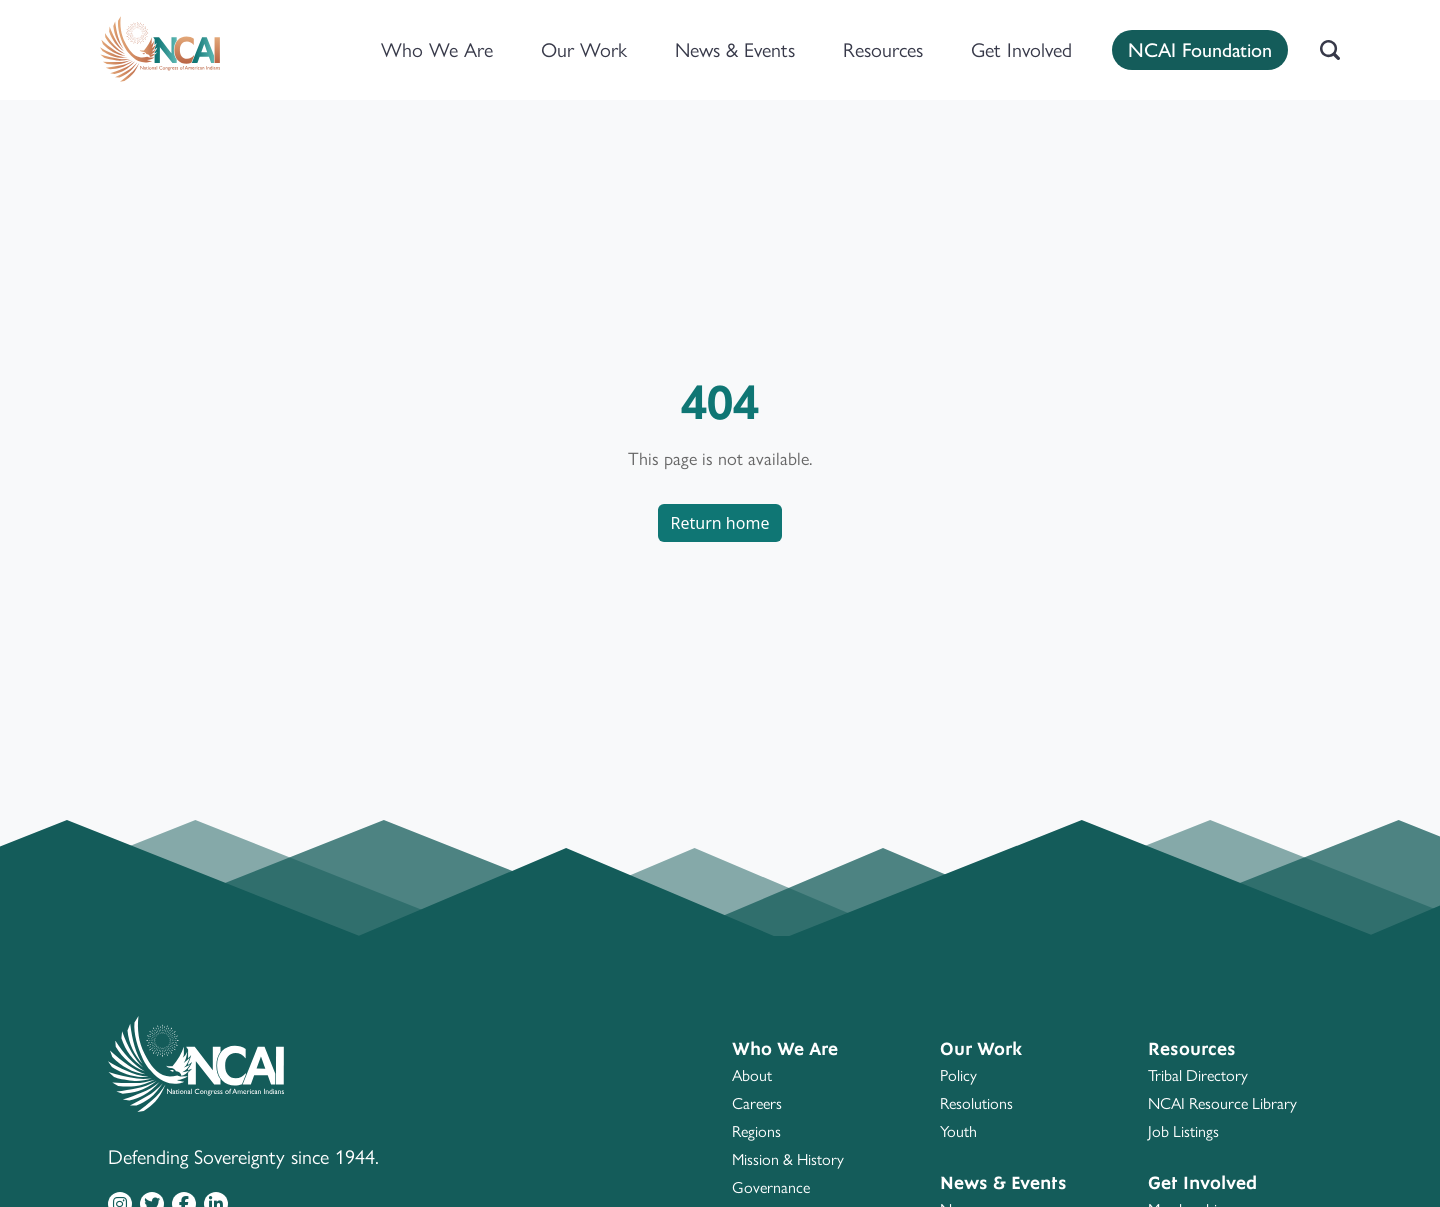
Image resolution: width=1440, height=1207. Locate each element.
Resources (883, 50)
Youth (958, 1131)
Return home (720, 523)
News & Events (735, 50)
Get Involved (1021, 50)
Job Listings (1183, 1131)
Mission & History (788, 1159)
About (752, 1075)
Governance (771, 1187)
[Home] (160, 50)
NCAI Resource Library (1222, 1103)
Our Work (584, 50)
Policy (958, 1075)
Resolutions (976, 1103)
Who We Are (437, 50)
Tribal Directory (1198, 1075)
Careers (757, 1103)
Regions (756, 1131)
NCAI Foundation (1200, 48)
